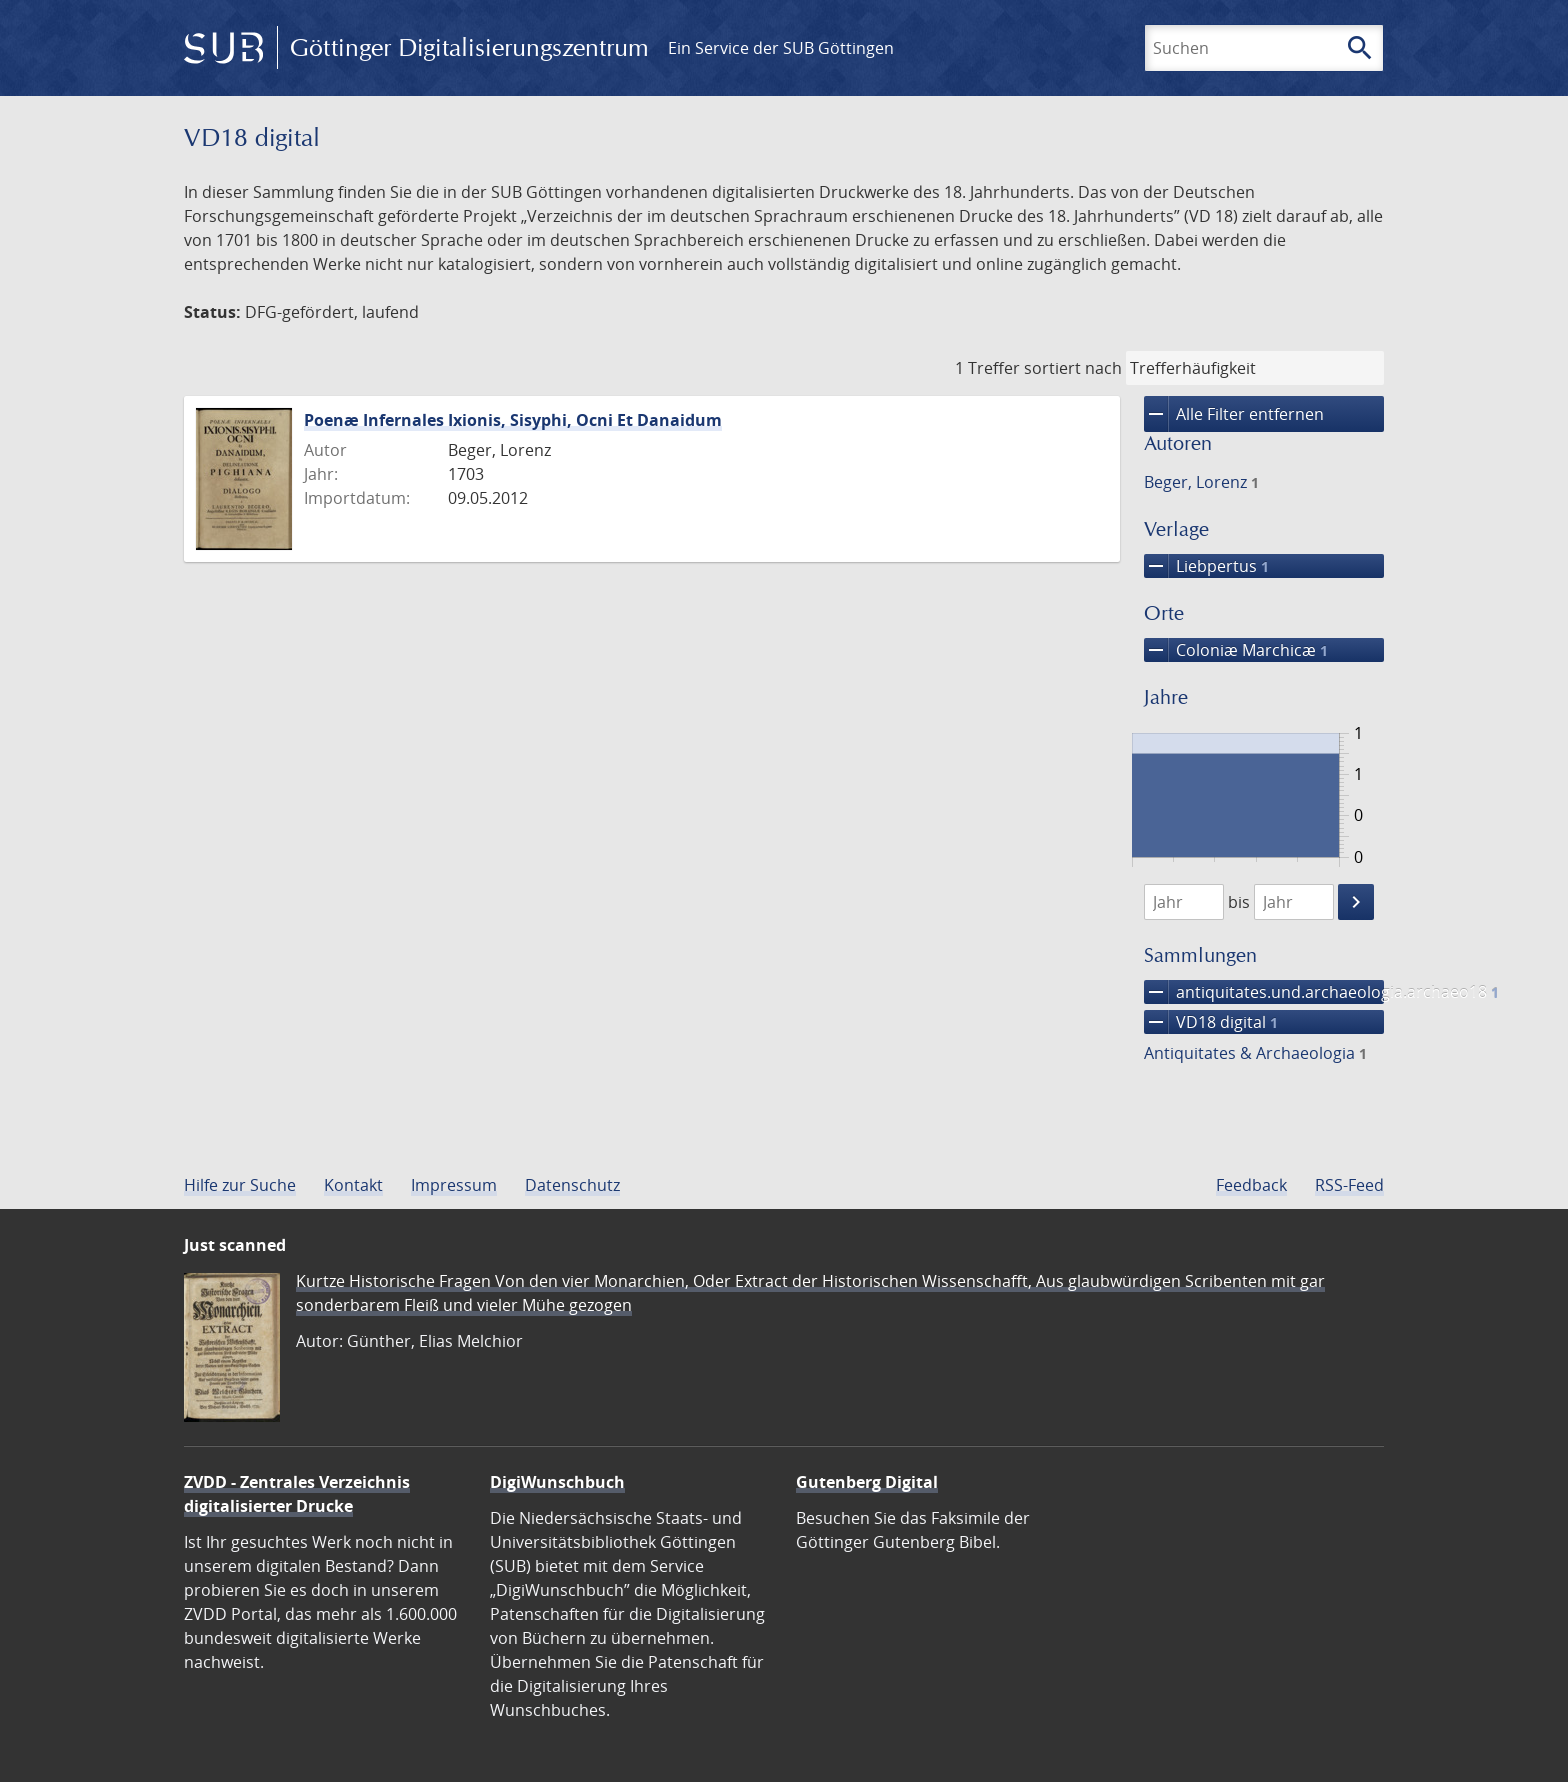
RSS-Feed (1349, 1185)
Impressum (454, 1185)
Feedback (1251, 1185)
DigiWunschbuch (557, 1482)
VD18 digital (1211, 1022)
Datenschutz (572, 1185)
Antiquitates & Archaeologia (1255, 1053)
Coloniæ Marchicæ (1236, 650)
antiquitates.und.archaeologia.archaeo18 (1264, 992)
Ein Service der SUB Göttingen (781, 48)
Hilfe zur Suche (240, 1185)
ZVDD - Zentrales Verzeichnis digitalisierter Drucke (297, 1494)
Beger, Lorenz (1201, 482)
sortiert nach (1073, 368)
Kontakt (353, 1185)
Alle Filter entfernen (1234, 414)
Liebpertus (1206, 566)
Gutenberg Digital (867, 1482)
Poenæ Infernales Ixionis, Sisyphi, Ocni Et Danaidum (513, 420)
